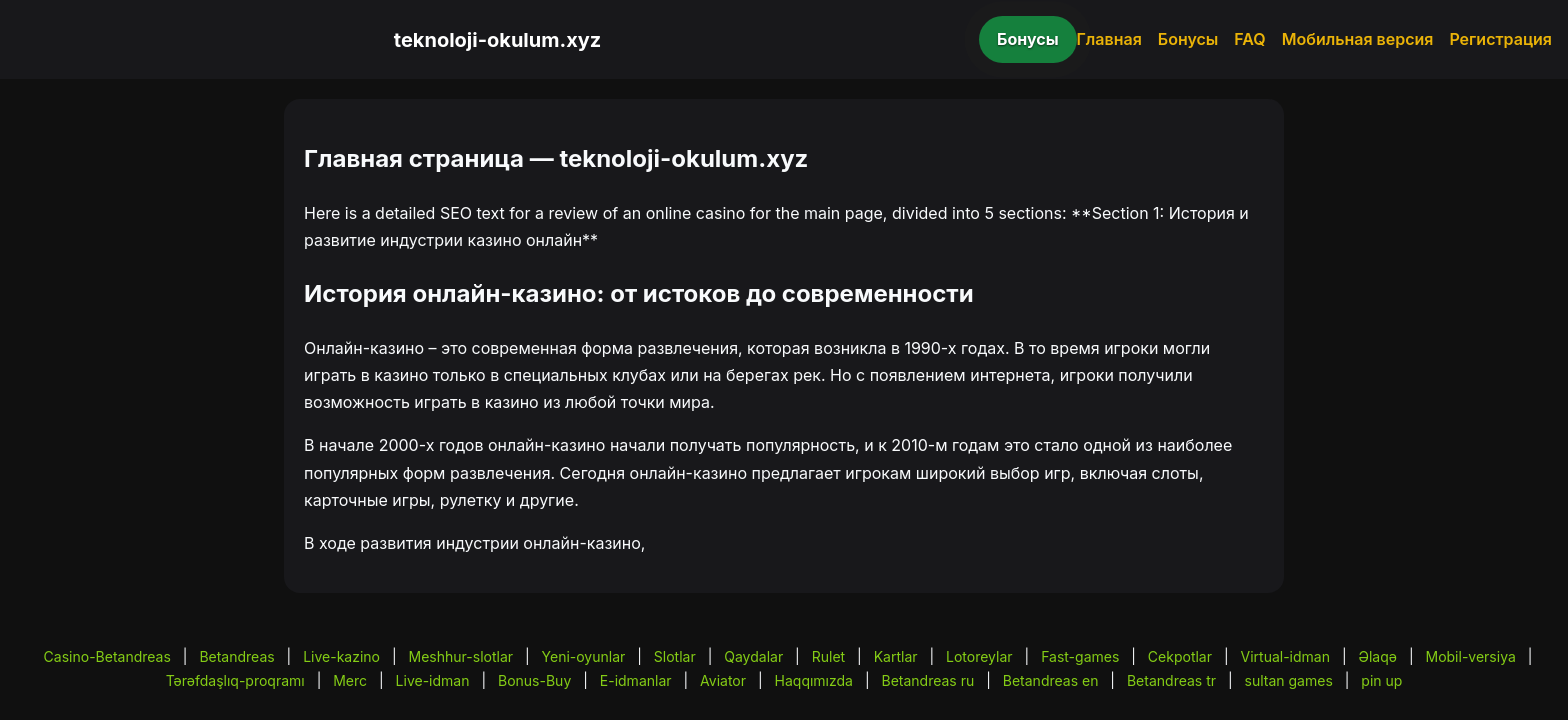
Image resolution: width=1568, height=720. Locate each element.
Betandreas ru (928, 680)
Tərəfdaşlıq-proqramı (235, 680)
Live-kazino (341, 656)
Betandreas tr (1171, 680)
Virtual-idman (1285, 656)
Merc (350, 680)
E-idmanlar (636, 680)
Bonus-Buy (534, 680)
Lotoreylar (979, 656)
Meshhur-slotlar (461, 656)
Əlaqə (1378, 656)
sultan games (1289, 680)
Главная (1109, 39)
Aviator (723, 680)
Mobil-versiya (1470, 656)
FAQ (1249, 39)
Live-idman (433, 680)
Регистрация (1500, 39)
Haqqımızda (814, 680)
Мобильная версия (1358, 39)
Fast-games (1080, 656)
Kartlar (896, 656)
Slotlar (675, 656)
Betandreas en (1051, 680)
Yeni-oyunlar (584, 656)
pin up (1381, 680)
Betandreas (236, 656)
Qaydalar (753, 656)
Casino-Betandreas (107, 656)
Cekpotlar (1180, 656)
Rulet (828, 656)
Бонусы (1028, 39)
